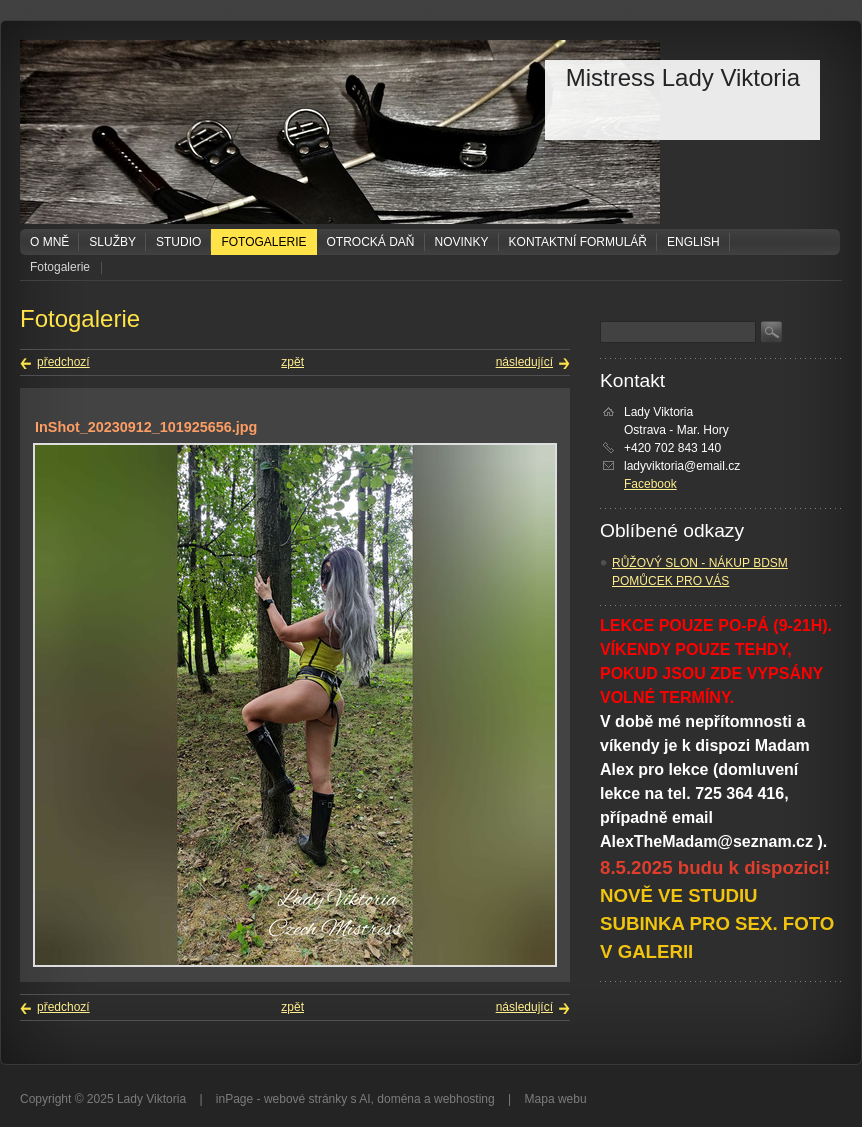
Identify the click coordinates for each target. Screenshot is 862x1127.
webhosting (464, 1099)
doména (398, 1099)
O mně (49, 242)
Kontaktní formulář (578, 242)
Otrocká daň (371, 242)
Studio (178, 242)
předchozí (63, 362)
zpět (292, 362)
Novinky (462, 242)
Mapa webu (556, 1099)
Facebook (650, 484)
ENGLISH (693, 242)
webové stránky (305, 1099)
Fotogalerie (263, 242)
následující (524, 362)
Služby (112, 242)
